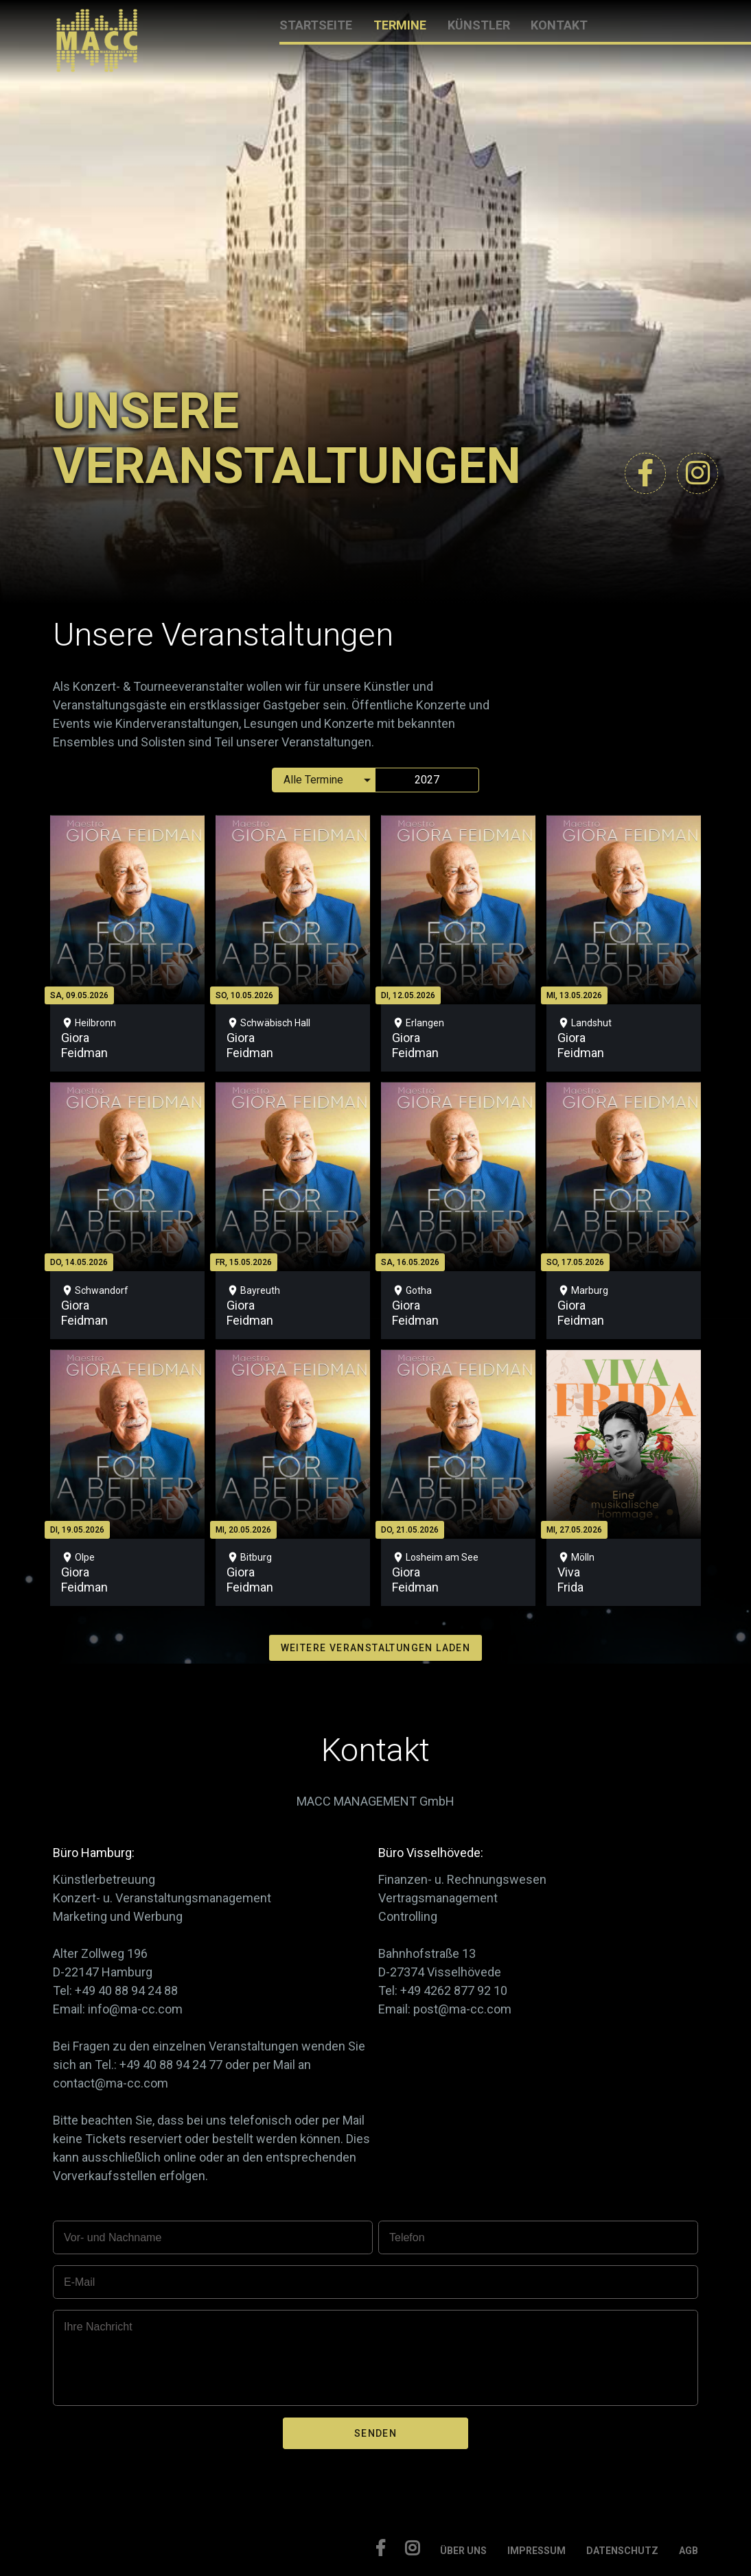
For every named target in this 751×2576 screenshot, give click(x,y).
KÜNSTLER (479, 25)
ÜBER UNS (463, 2550)
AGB (688, 2550)
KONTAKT (559, 25)
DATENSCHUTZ (622, 2550)
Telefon (407, 2237)
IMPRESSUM (536, 2550)
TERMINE (399, 25)
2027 (427, 779)
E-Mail (79, 2282)
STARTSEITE (315, 25)
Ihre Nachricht (98, 2326)
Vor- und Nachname (112, 2237)
